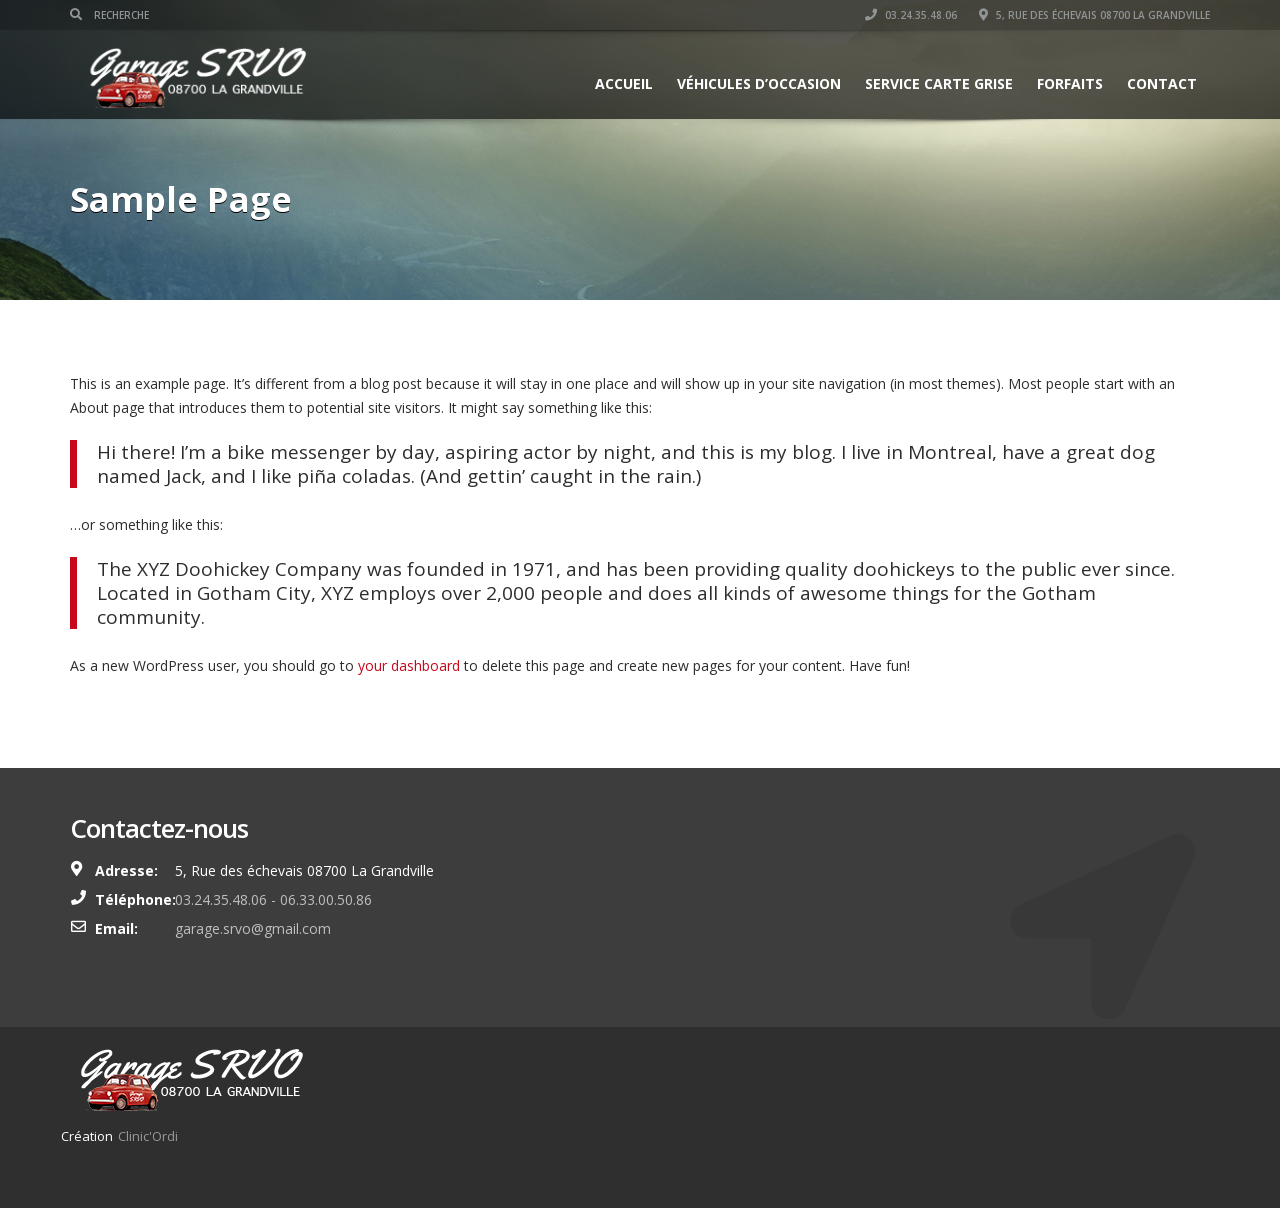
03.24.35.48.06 (911, 15)
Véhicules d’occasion (759, 83)
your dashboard (409, 665)
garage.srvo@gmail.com (253, 928)
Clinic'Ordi (148, 1136)
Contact (1162, 83)
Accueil (624, 83)
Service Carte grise (939, 83)
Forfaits (1070, 83)
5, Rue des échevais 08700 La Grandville (1094, 15)
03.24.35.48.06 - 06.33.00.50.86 (273, 899)
